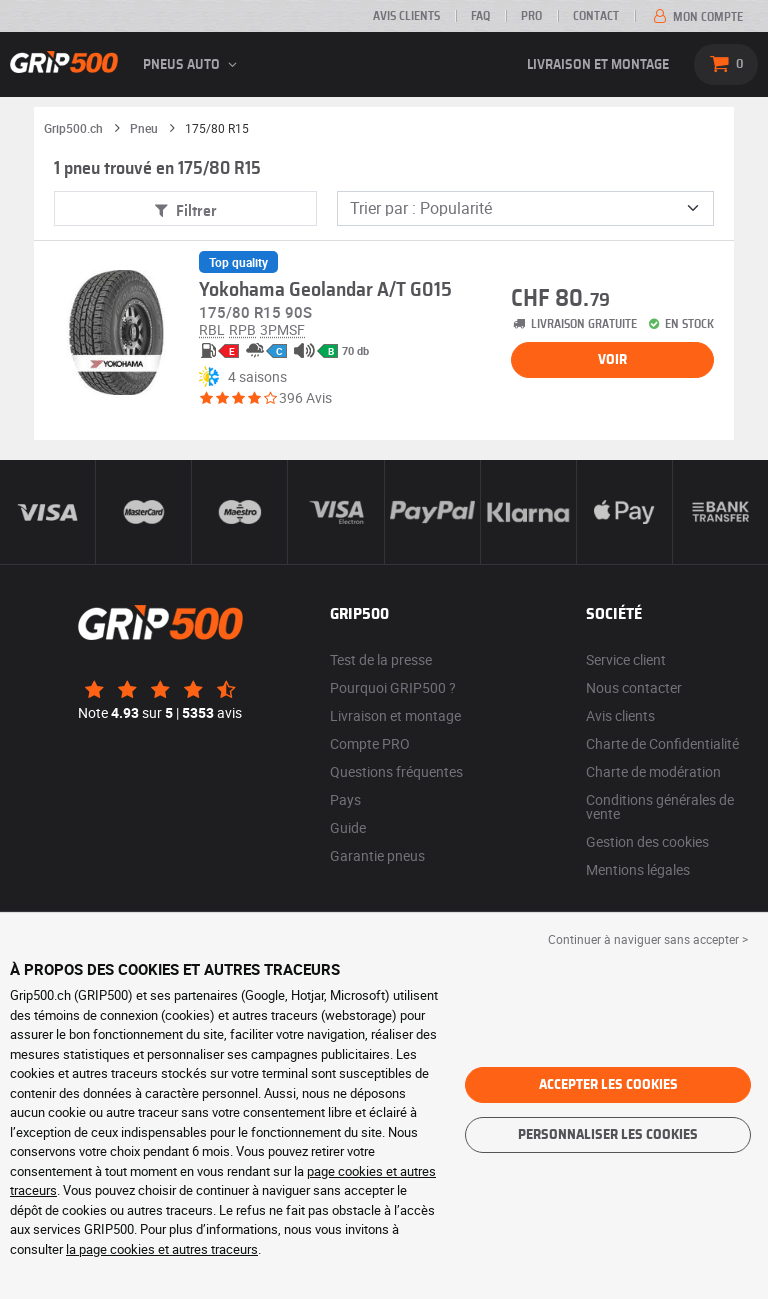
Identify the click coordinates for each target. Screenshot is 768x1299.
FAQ (480, 16)
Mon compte (696, 17)
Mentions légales (638, 869)
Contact (596, 16)
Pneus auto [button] (193, 65)
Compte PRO (370, 743)
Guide (348, 827)
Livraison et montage (598, 65)
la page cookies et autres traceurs (162, 1249)
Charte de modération (653, 771)
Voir (612, 360)
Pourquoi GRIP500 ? (393, 687)
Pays (345, 799)
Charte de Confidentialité (662, 743)
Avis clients (406, 16)
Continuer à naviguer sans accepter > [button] (648, 939)
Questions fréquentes (396, 771)
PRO (531, 16)
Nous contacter (634, 687)
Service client (626, 659)
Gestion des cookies (647, 841)
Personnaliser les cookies (608, 1135)
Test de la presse (381, 659)
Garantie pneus (377, 855)
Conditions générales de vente (660, 806)
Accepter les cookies (608, 1085)
